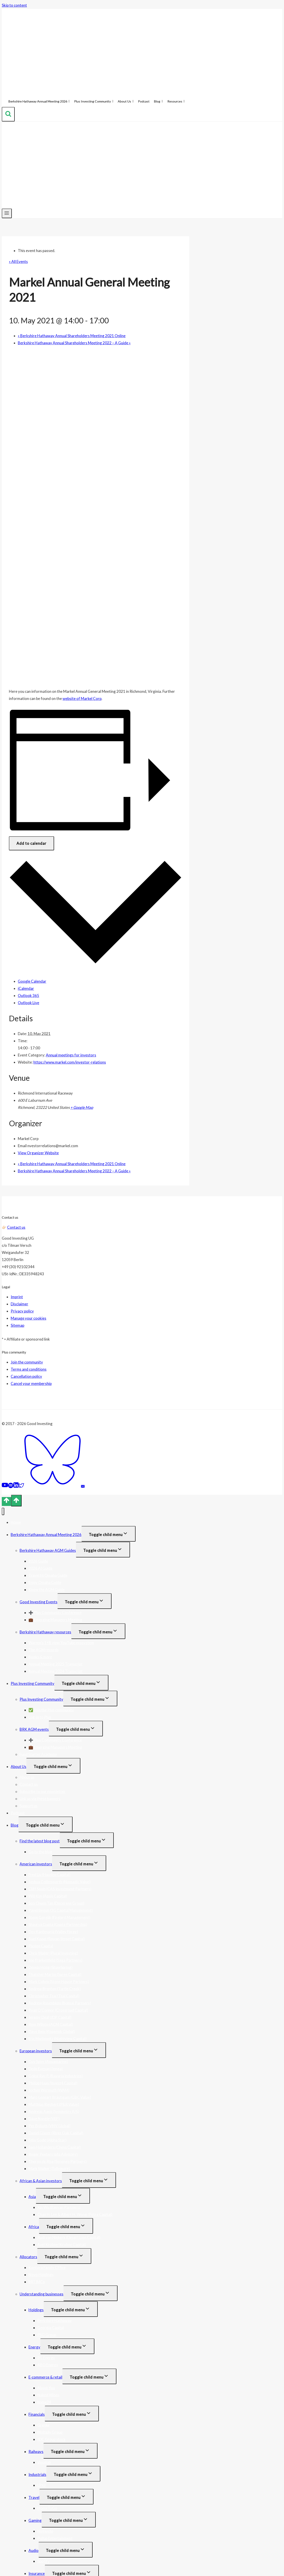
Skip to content (14, 5)
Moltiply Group (50, 2432)
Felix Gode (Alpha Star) (47, 2140)
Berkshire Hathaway (54, 2320)
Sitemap (17, 1325)
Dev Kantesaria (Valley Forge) (53, 1931)
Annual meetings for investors (71, 1055)
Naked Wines (48, 2395)
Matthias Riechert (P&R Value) (53, 2104)
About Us (126, 101)
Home (16, 1522)
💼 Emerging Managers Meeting (55, 1619)
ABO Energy (47, 2365)
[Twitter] (21, 1486)
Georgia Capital (50, 2327)
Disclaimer (19, 1304)
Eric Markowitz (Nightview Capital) (57, 2038)
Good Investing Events (38, 1602)
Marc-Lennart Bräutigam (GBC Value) (59, 2097)
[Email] (83, 1486)
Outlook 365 (28, 995)
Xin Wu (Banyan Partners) (58, 2207)
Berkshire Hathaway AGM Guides (48, 1550)
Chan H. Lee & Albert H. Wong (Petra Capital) (74, 2214)
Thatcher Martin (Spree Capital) (54, 1974)
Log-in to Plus (39, 1717)
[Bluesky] (52, 1486)
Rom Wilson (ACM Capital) (50, 2024)
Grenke (43, 2425)
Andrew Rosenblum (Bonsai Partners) (59, 2003)
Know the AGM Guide (46, 1589)
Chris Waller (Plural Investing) (53, 1953)
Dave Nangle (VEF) (44, 2118)
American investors (36, 1864)
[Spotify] (10, 1486)
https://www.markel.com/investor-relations (69, 1062)
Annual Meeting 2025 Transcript (55, 1664)
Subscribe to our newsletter (42, 1791)
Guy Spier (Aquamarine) (48, 2061)
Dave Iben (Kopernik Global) (51, 2031)
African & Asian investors (41, 2180)
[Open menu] (7, 213)
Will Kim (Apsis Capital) (47, 1896)
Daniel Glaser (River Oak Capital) (55, 2133)
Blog (158, 101)
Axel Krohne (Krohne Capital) (61, 2244)
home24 (44, 2402)
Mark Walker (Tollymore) (49, 2168)
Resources (176, 101)
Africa (33, 2226)
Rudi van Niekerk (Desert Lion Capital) (68, 2237)
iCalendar (26, 988)
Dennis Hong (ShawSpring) (50, 1967)
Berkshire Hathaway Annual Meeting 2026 (39, 101)
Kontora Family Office (47, 2267)
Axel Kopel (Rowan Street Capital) (56, 1938)
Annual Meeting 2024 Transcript (55, 1671)
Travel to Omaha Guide (47, 1575)
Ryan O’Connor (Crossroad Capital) (58, 2010)
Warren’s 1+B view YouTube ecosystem (61, 1642)
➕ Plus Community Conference (55, 1612)
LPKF (41, 2485)
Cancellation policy (26, 1376)
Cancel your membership (31, 1383)
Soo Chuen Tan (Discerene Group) (56, 1903)
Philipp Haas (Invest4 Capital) (52, 2083)
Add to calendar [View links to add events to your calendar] (31, 843)
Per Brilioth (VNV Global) (49, 2125)
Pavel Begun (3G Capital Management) (60, 1910)
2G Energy (46, 2357)
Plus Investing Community (93, 101)
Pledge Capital (40, 1946)
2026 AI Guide (40, 1568)
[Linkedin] (16, 1486)
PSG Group (46, 2334)
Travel (33, 2497)
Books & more (40, 1657)
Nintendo (45, 2531)
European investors (36, 2051)
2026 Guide (38, 1561)
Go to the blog (40, 1851)
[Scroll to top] (6, 1501)
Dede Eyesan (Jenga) (45, 2068)
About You (46, 2387)
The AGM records (43, 1649)
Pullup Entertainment (55, 2538)
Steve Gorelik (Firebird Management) (59, 1917)
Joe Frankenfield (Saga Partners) (55, 1960)
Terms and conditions (29, 1369)
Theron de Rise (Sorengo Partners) (57, 2161)
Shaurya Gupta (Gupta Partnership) (57, 1924)
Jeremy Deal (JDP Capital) (49, 2017)
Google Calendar (32, 981)
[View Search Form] (8, 114)
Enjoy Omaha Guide (44, 1582)
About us (27, 1777)
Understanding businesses (41, 2294)
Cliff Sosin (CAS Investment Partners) (59, 1889)
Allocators (28, 2256)
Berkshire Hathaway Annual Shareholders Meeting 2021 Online (72, 335)
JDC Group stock (51, 2439)
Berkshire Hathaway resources (45, 1632)
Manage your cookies (28, 1318)
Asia (32, 2196)
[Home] (4, 101)
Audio (33, 2550)
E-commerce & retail (45, 2377)
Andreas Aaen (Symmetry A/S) (53, 2111)
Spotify (43, 2561)
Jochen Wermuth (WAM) (48, 2090)
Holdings (36, 2309)
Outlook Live (28, 1002)
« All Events (18, 261)
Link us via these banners (40, 1798)
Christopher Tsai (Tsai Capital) (53, 1996)
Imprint (17, 1296)
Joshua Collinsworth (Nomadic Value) (59, 1881)
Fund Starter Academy (38, 1754)
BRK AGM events (34, 1729)
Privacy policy (22, 1311)
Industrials (37, 2474)
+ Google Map (81, 1107)
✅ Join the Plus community (51, 1710)
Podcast (144, 101)
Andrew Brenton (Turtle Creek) (54, 1988)
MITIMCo (36, 2281)
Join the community (27, 1362)
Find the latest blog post (40, 1841)
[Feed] (86, 1486)
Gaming (35, 2520)
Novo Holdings (41, 2274)
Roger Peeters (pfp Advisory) (53, 2154)
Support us (28, 1805)
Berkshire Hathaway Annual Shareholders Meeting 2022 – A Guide (74, 342)
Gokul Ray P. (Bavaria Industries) (55, 2076)
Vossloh (44, 2462)
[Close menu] (3, 1511)
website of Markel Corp (82, 698)
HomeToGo (47, 2508)
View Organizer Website (38, 1153)
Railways (35, 2451)
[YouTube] (5, 1486)
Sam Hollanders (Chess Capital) (54, 2147)
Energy (34, 2347)
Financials (36, 2414)
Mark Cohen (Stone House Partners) (58, 1981)
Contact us (16, 1227)
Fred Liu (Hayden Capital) (49, 1874)
